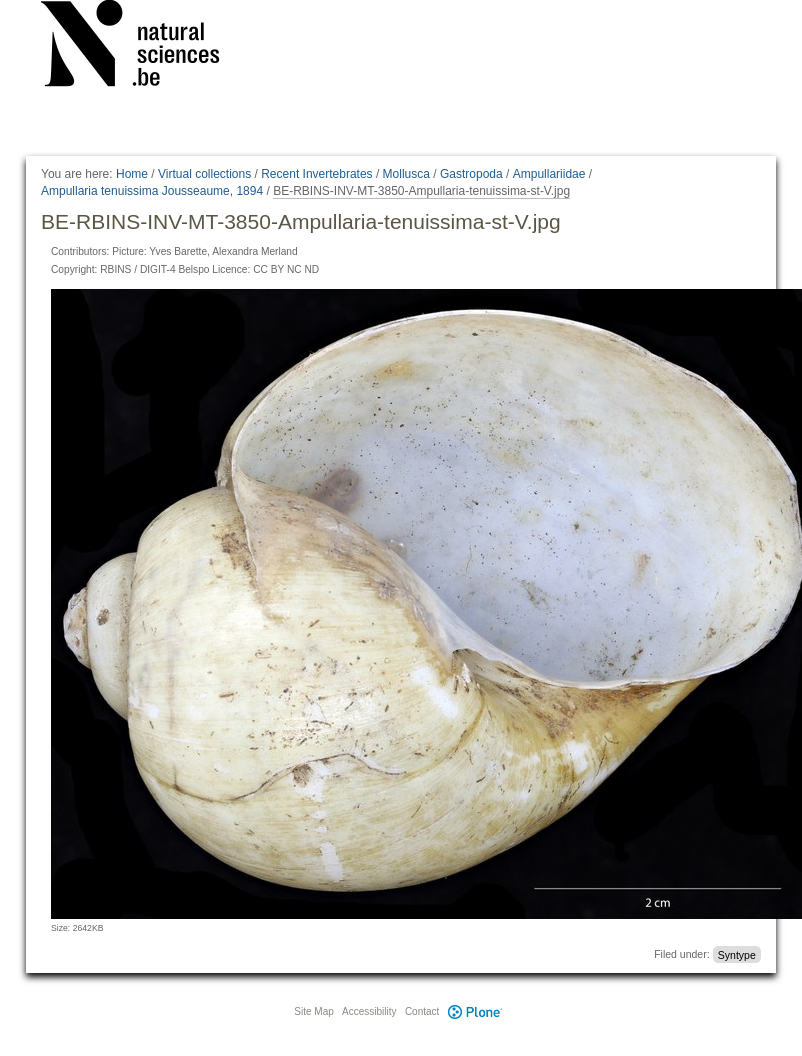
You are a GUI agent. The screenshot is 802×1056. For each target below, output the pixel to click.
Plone (475, 1011)
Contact (422, 1011)
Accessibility (369, 1011)
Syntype (737, 954)
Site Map (313, 1011)
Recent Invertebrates (316, 174)
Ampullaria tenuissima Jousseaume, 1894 (152, 191)
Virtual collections (204, 174)
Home (132, 174)
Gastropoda (471, 174)
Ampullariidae (549, 174)
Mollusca (406, 174)
